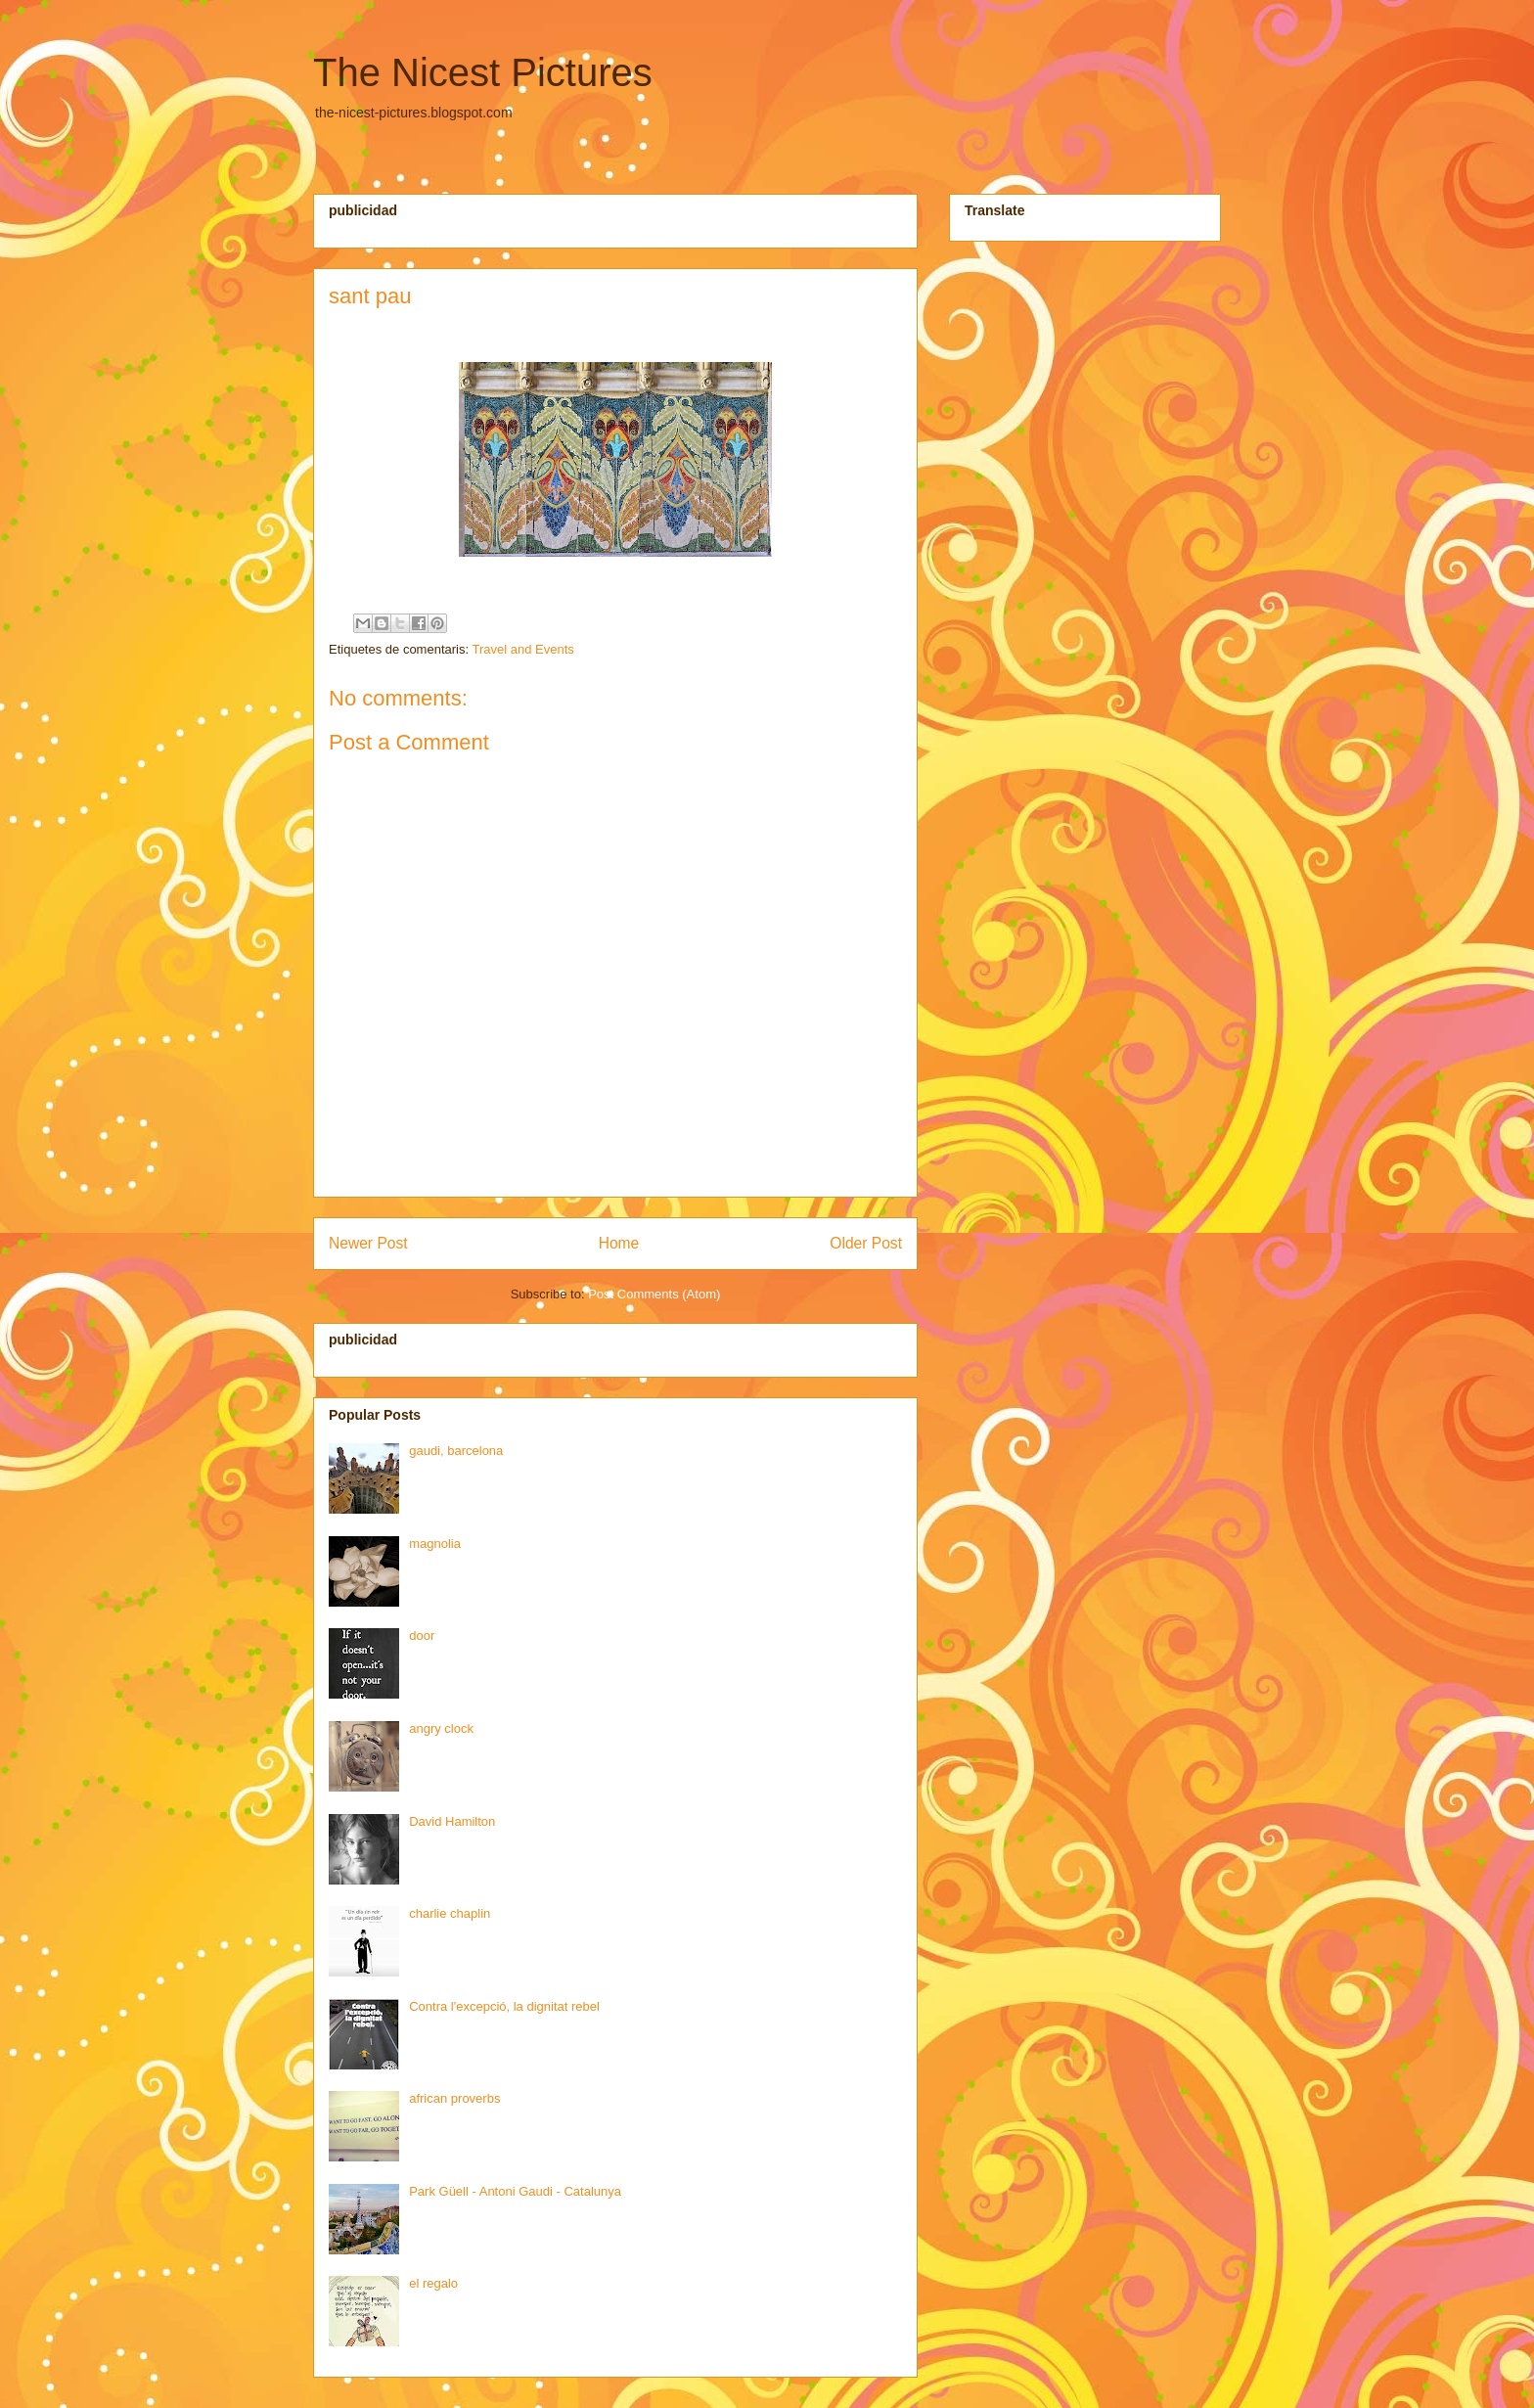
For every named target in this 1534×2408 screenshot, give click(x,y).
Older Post (866, 1243)
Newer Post (368, 1243)
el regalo (433, 2283)
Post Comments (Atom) (654, 1294)
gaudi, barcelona (456, 1450)
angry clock (441, 1728)
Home (619, 1243)
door (421, 1635)
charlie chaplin (449, 1913)
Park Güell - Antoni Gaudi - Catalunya (515, 2191)
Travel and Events (522, 649)
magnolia (435, 1543)
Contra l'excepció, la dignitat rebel (504, 2006)
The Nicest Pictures (483, 72)
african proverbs (454, 2098)
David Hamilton (452, 1821)
